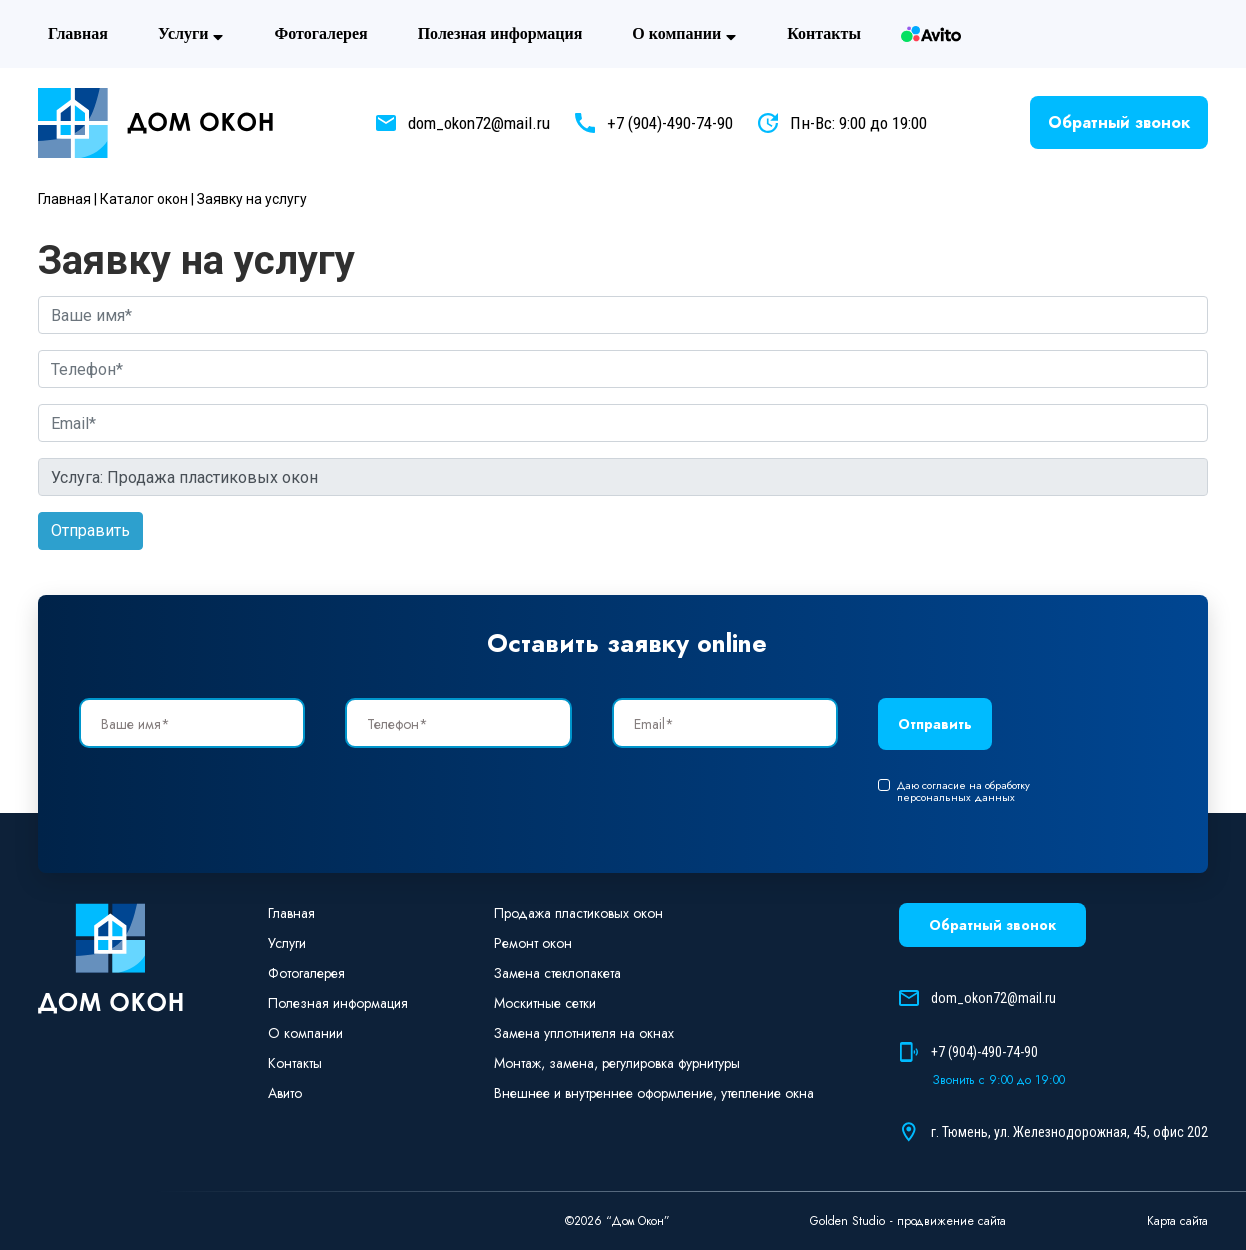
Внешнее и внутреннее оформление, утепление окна (654, 1093)
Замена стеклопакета (557, 973)
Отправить (90, 530)
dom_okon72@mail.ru (479, 123)
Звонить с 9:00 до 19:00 (998, 1080)
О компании (684, 34)
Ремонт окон (533, 943)
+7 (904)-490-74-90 (670, 123)
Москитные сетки (545, 1003)
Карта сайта (1177, 1221)
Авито (931, 34)
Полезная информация (500, 33)
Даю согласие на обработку (954, 791)
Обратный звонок (1119, 122)
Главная (78, 33)
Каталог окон (144, 199)
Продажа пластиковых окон (578, 913)
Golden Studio (847, 1221)
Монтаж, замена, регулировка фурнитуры (617, 1063)
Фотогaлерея (320, 33)
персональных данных (956, 797)
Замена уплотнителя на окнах (584, 1033)
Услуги (191, 34)
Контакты (824, 33)
